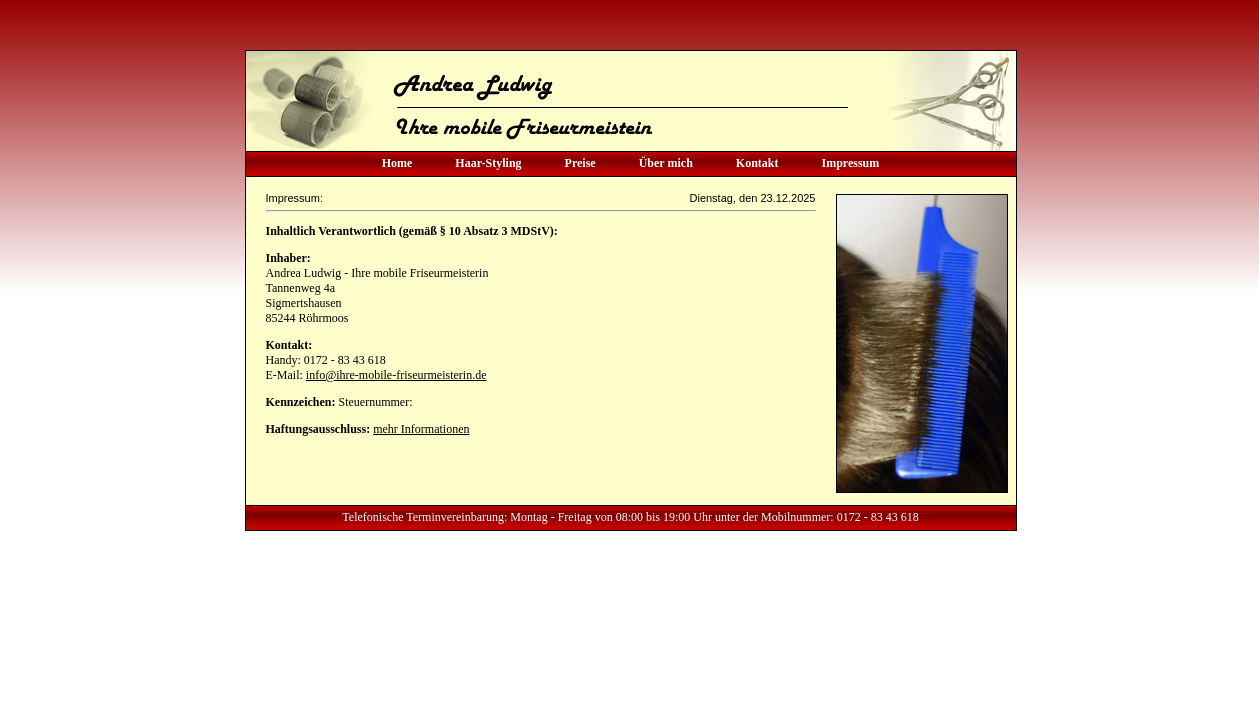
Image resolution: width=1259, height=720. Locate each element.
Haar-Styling (488, 163)
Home (397, 163)
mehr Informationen (421, 429)
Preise (580, 163)
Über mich (666, 163)
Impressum (851, 163)
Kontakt (757, 163)
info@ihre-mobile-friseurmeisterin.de (396, 375)
